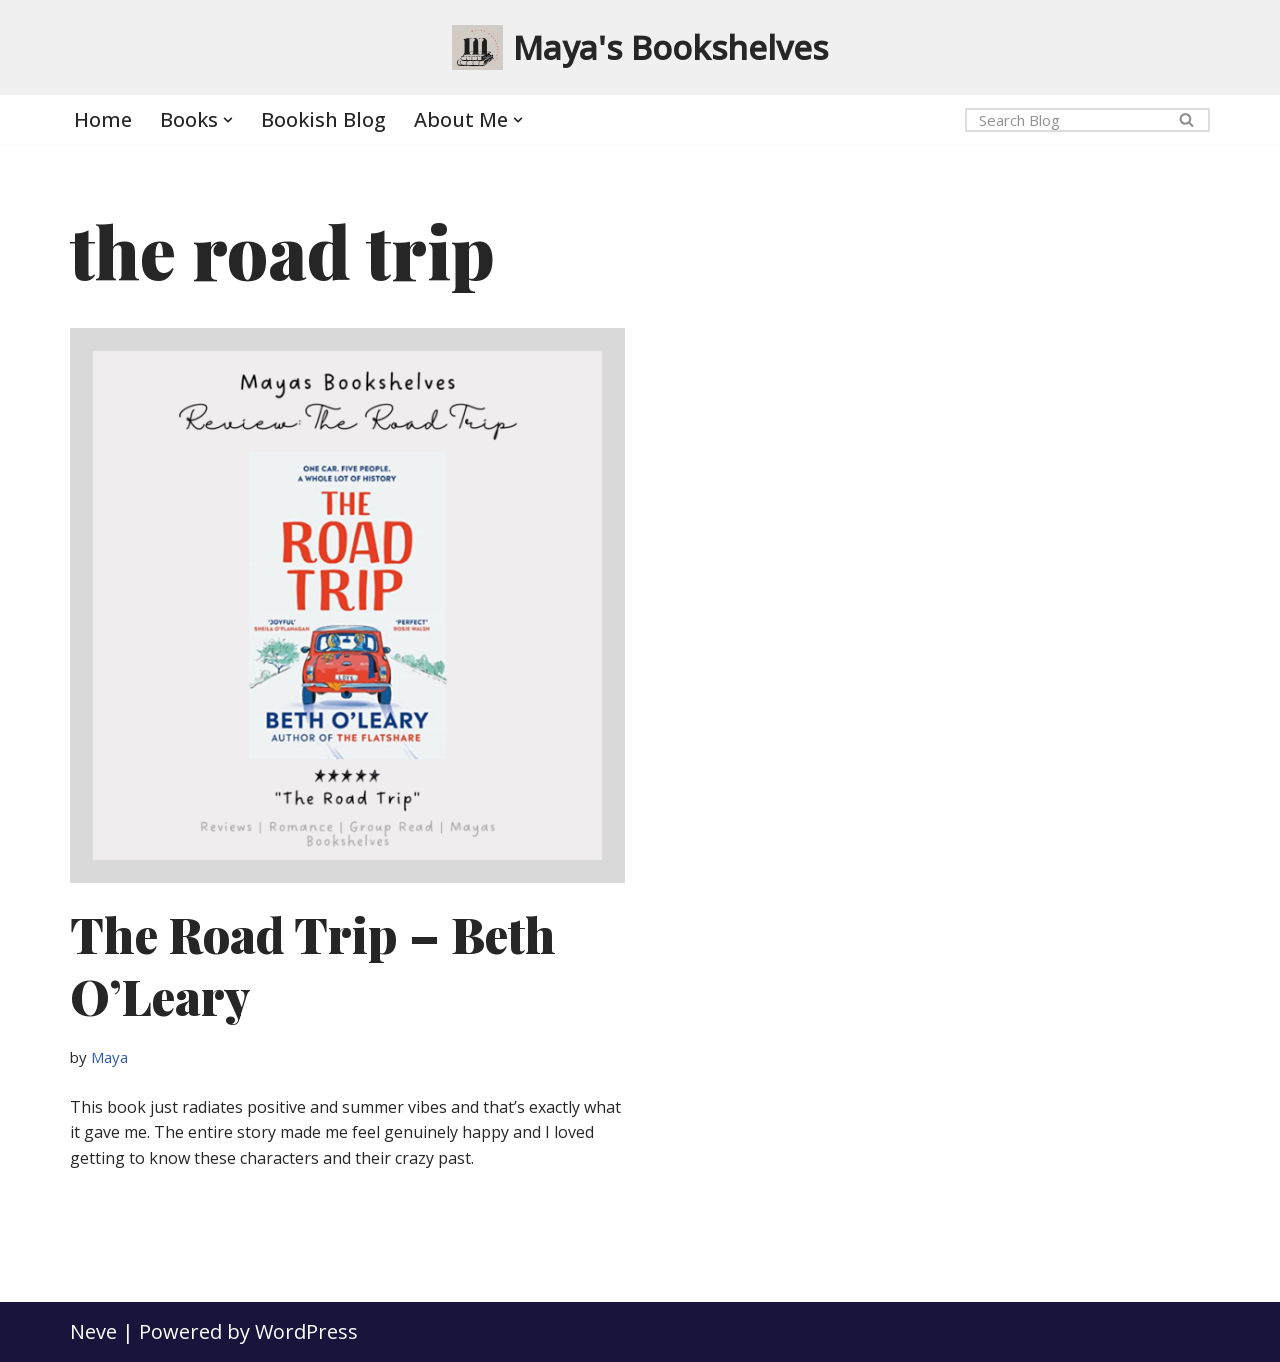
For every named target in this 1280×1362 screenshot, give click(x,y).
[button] (228, 120)
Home (103, 119)
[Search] (1065, 120)
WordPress (306, 1331)
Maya (109, 1057)
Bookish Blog (323, 119)
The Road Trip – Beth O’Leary (313, 965)
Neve (93, 1331)
